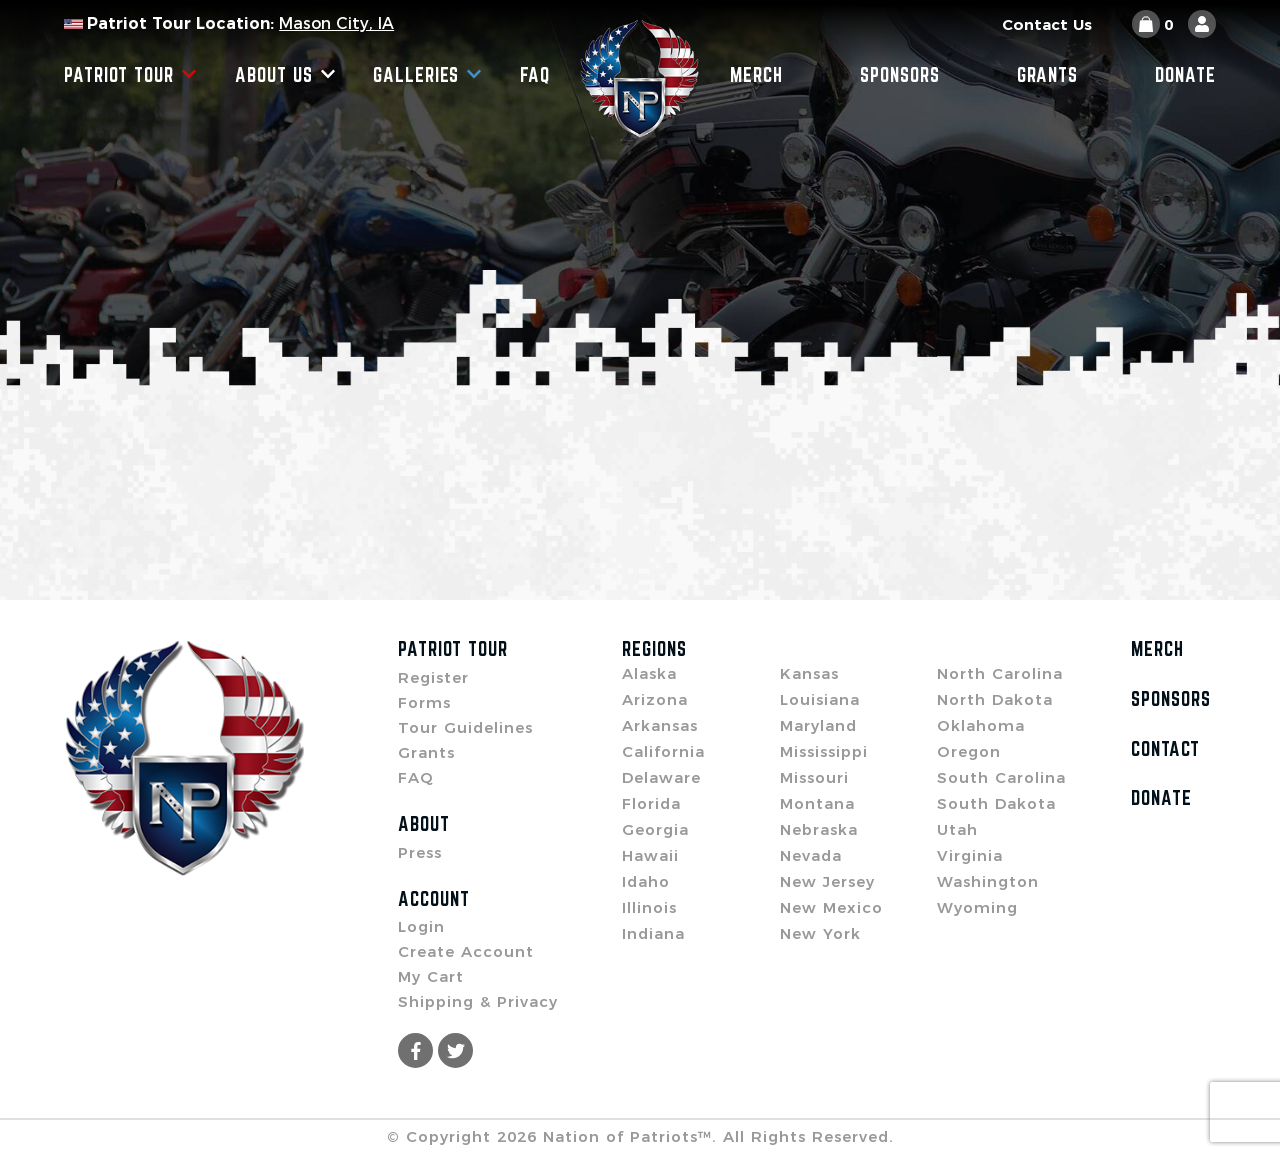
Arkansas (660, 725)
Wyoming (977, 907)
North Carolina (1000, 673)
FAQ (535, 75)
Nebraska (819, 829)
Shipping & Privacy (478, 1001)
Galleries (427, 75)
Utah (957, 829)
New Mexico (831, 907)
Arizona (655, 699)
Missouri (814, 777)
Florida (651, 803)
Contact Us (1047, 24)
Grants (1047, 75)
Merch (756, 75)
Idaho (646, 881)
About (424, 824)
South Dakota (996, 803)
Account (434, 899)
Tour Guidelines (465, 727)
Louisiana (820, 699)
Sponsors (900, 75)
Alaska (649, 673)
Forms (424, 702)
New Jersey (827, 881)
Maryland (818, 725)
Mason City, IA (336, 23)
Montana (817, 803)
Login (421, 926)
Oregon (969, 751)
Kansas (809, 673)
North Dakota (995, 699)
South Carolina (1001, 777)
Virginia (970, 855)
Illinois (649, 907)
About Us (285, 75)
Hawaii (650, 855)
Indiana (653, 933)
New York (820, 933)
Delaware (661, 777)
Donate (1185, 75)
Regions (654, 649)
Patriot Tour (130, 75)
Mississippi (824, 751)
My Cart (431, 976)
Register (433, 677)
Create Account (466, 951)
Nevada (811, 855)
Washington (988, 881)
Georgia (655, 829)
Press (420, 852)
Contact (1165, 749)
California (663, 751)
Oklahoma (981, 725)
